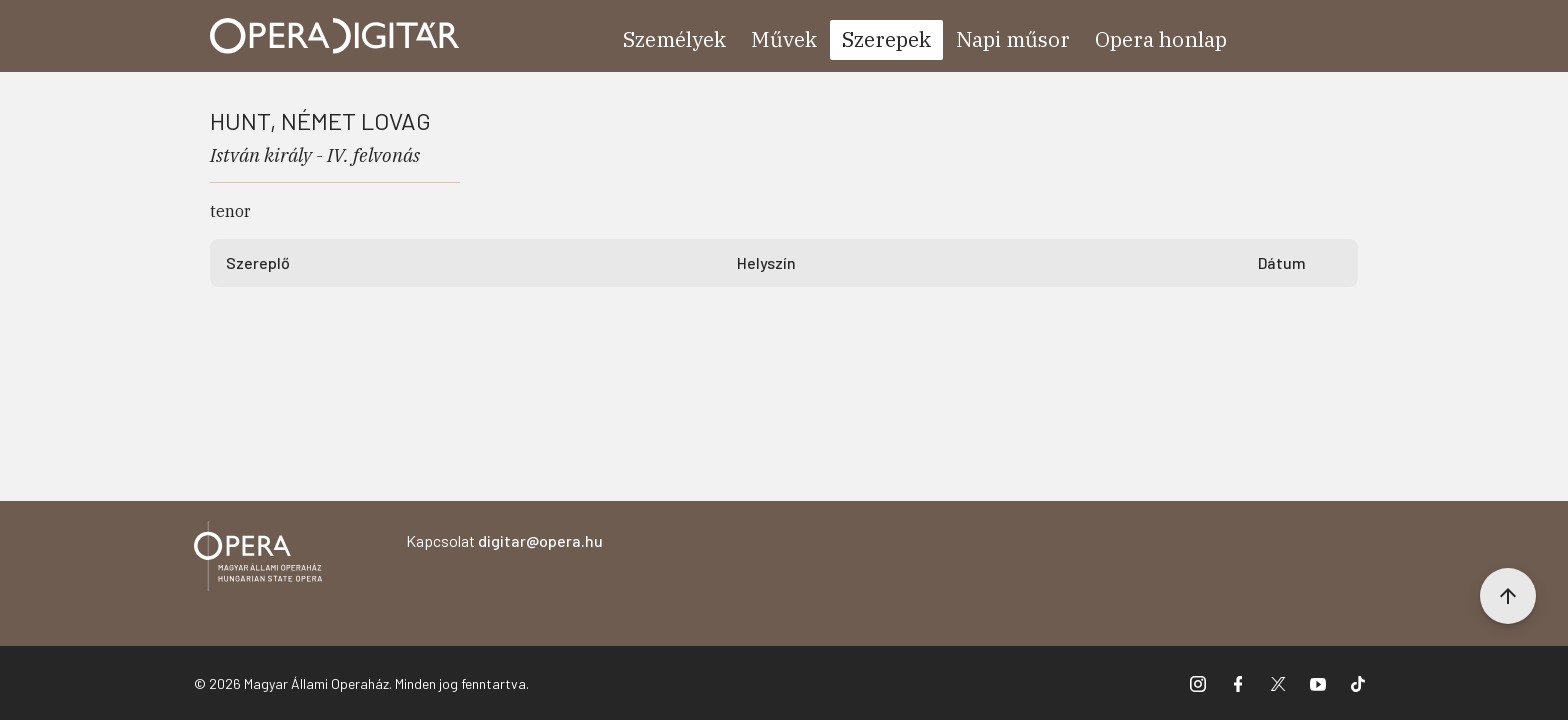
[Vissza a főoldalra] (258, 559)
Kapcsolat (504, 540)
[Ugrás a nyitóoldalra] (335, 36)
